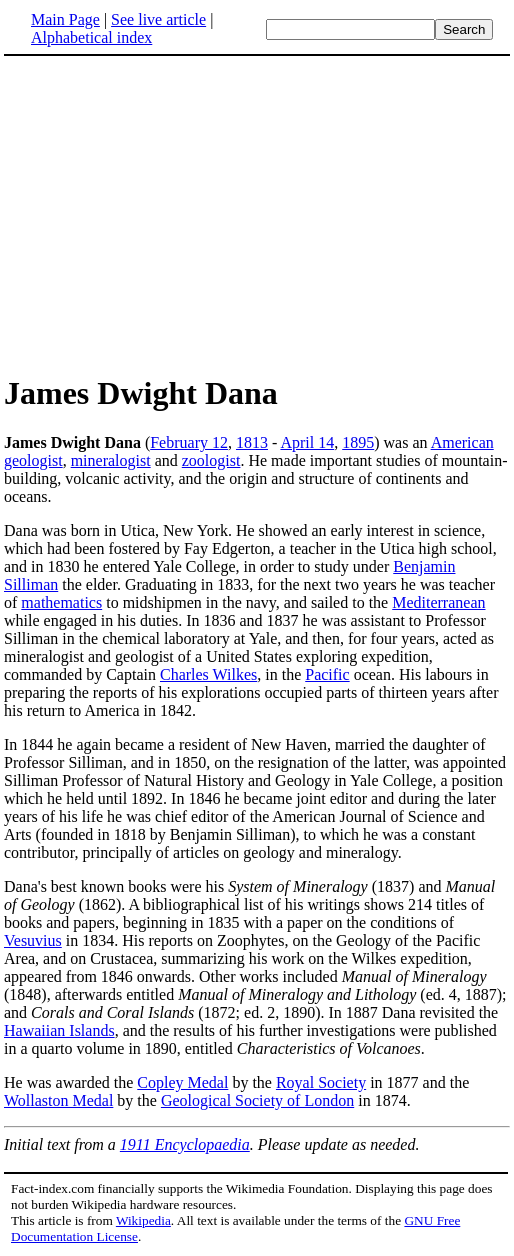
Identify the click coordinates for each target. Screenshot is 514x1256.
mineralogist (111, 460)
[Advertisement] (172, 214)
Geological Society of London (257, 1100)
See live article (158, 19)
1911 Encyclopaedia (185, 1144)
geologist (33, 460)
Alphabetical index (91, 37)
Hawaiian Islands (59, 1030)
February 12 (189, 442)
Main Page (65, 19)
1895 (358, 442)
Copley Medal (182, 1082)
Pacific (327, 674)
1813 (252, 442)
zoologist (211, 460)
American (462, 442)
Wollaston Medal (58, 1100)
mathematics (61, 602)
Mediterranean (438, 602)
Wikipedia (143, 1220)
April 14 (307, 442)
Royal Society (321, 1082)
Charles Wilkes (208, 674)
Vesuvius (33, 940)
